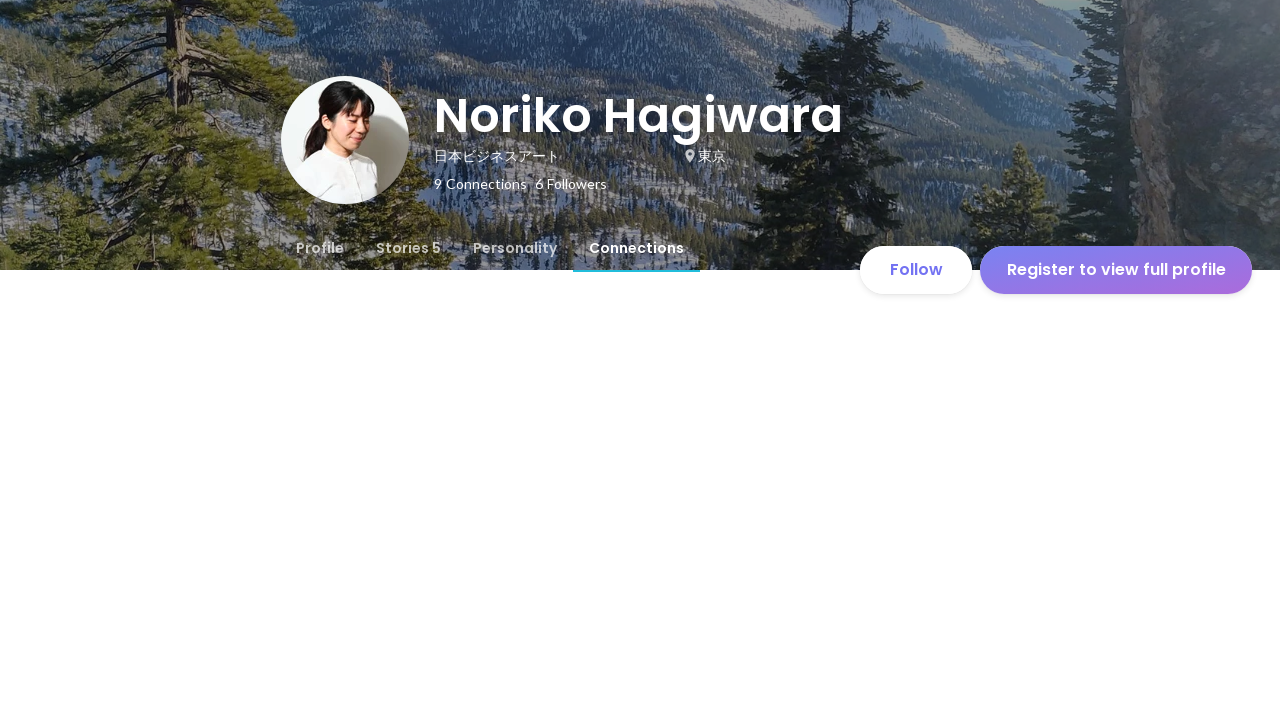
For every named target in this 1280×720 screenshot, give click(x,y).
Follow (916, 269)
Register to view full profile (1116, 269)
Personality (515, 248)
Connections (636, 248)
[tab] (320, 248)
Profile (320, 248)
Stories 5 (408, 248)
